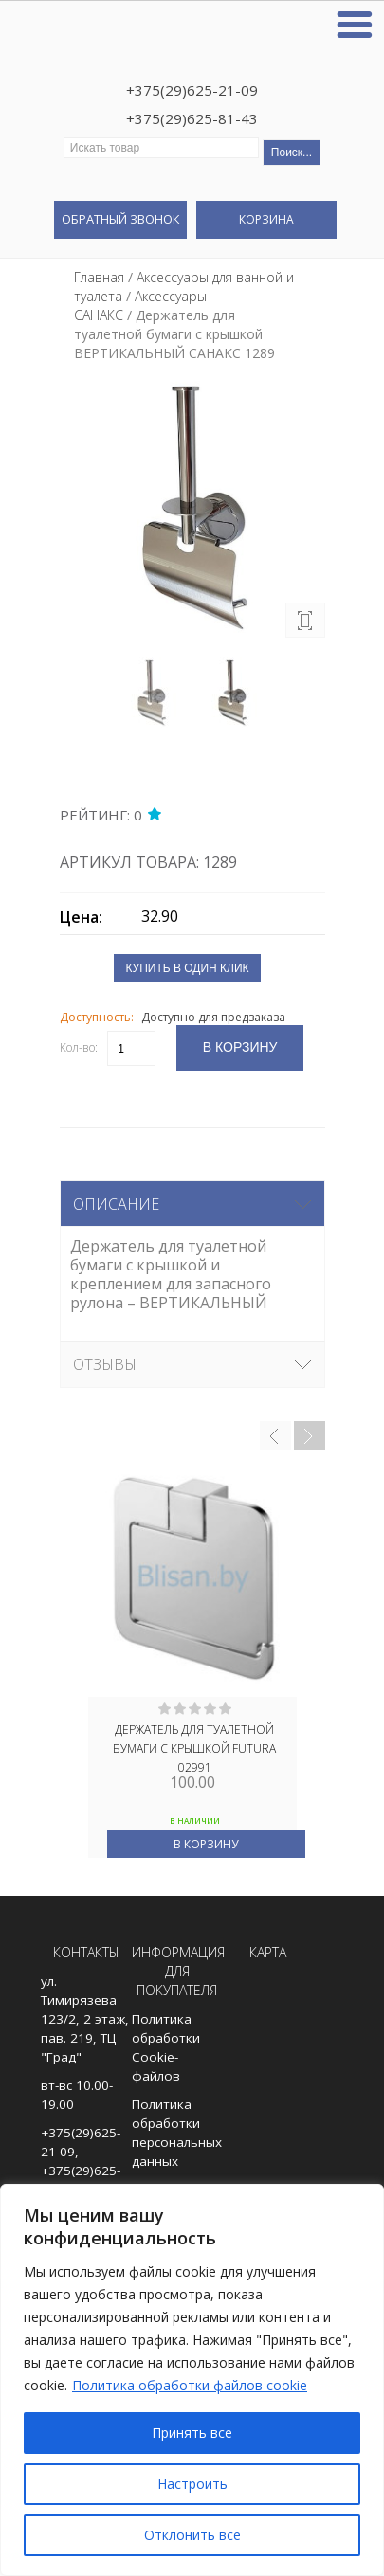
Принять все (192, 2432)
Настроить (192, 2484)
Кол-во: (79, 1047)
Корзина (266, 219)
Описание (116, 1204)
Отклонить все (192, 2535)
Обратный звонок (120, 218)
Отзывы (105, 1364)
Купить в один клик (186, 968)
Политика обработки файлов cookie (189, 2385)
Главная (99, 277)
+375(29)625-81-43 (192, 118)
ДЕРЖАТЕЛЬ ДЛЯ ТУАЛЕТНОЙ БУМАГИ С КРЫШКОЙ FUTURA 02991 (194, 1747)
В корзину (206, 1844)
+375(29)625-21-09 (192, 90)
